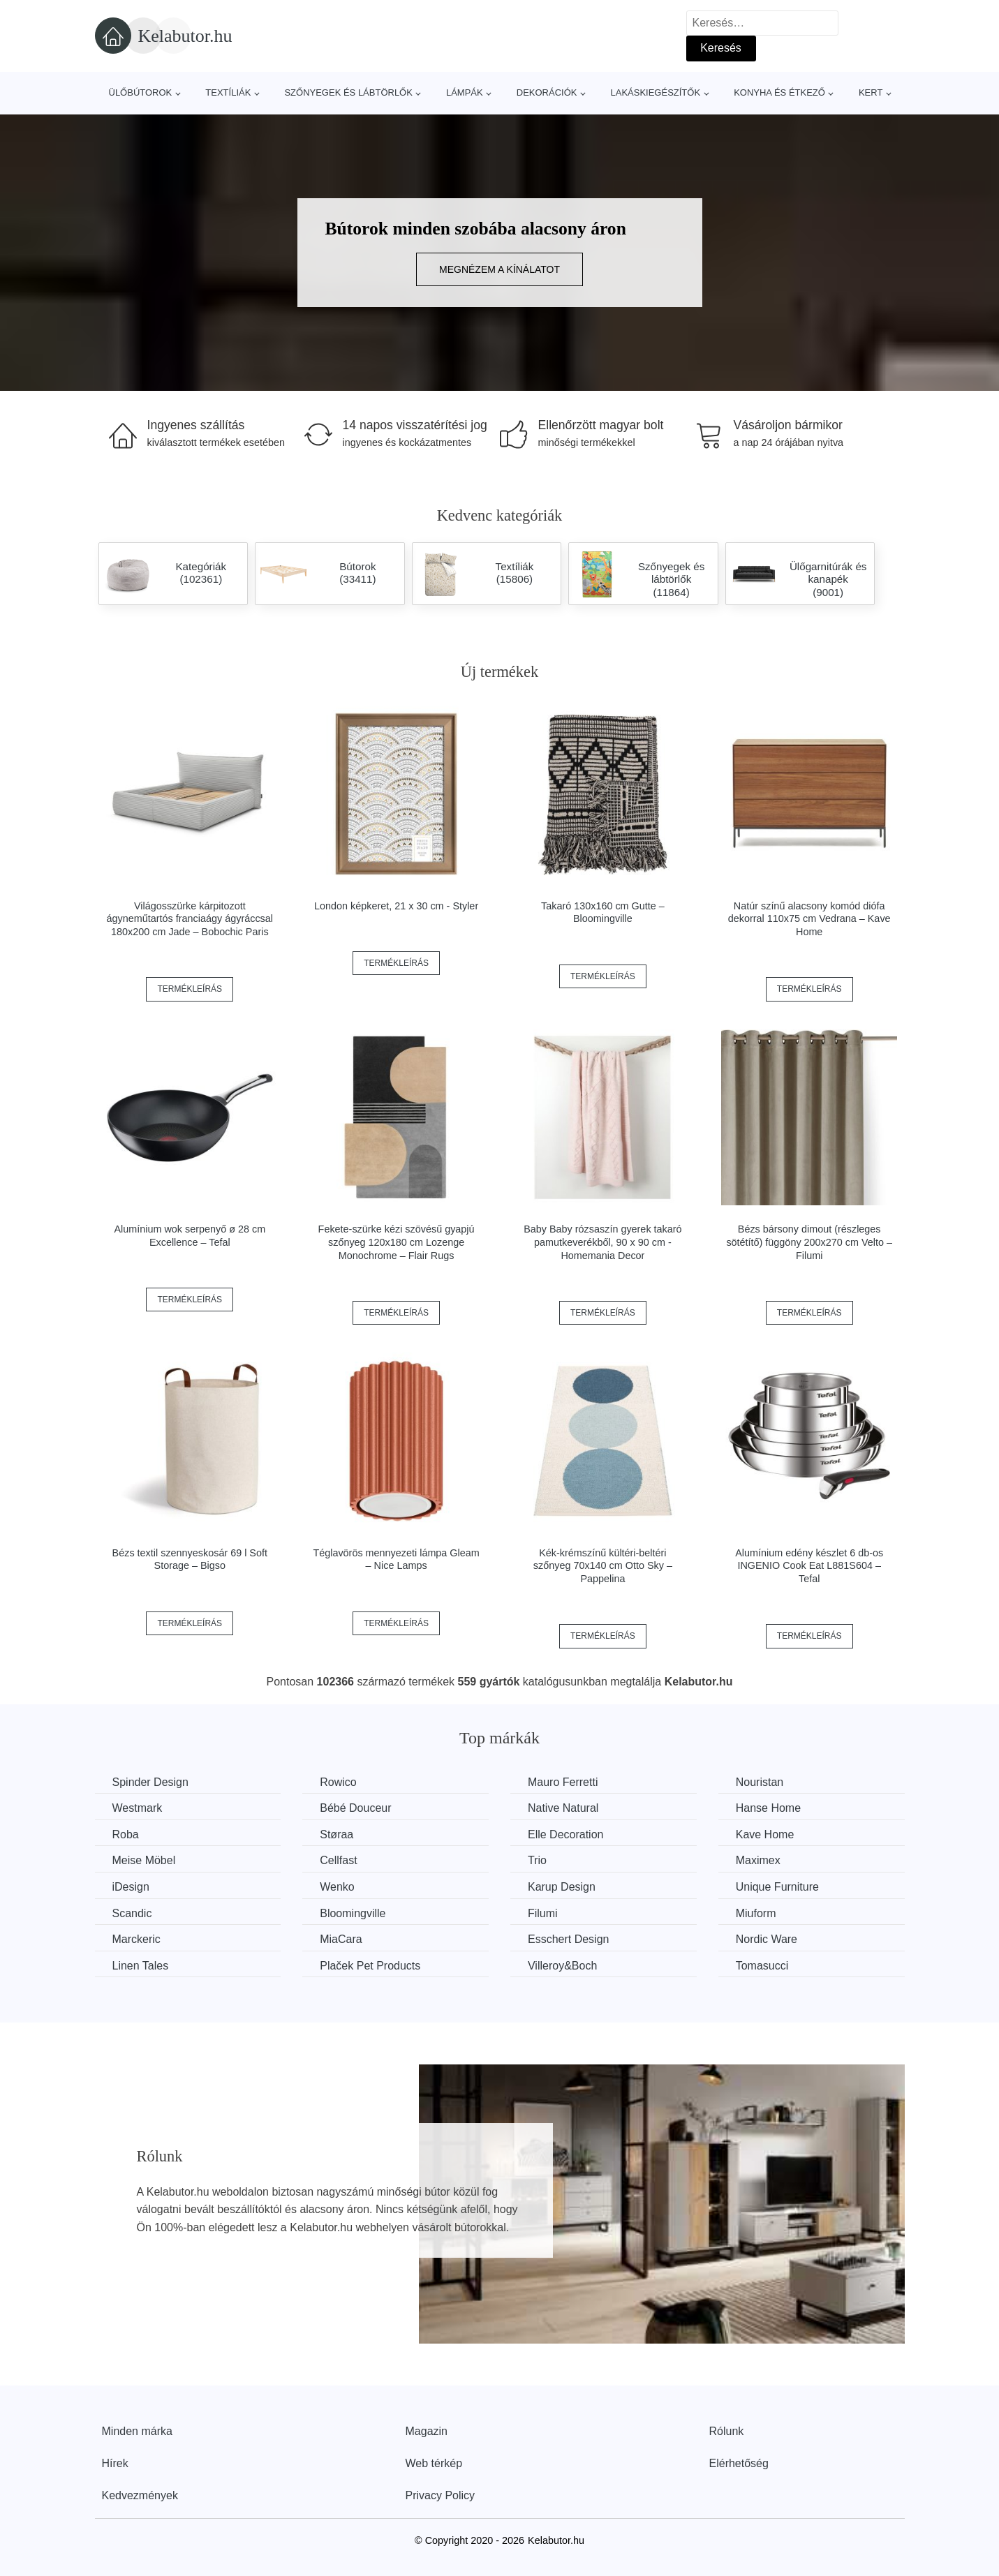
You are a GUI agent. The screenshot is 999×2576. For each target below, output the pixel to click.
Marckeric (136, 1939)
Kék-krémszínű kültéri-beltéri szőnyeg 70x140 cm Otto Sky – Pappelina (602, 1565)
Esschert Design (568, 1939)
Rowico (338, 1782)
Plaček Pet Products (370, 1966)
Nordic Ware (766, 1939)
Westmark (137, 1808)
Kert (870, 92)
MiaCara (341, 1939)
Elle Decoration (566, 1834)
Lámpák (464, 92)
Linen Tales (140, 1966)
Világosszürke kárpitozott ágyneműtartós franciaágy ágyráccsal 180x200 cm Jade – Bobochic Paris (190, 918)
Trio (537, 1860)
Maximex (758, 1860)
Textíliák (228, 92)
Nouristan (759, 1782)
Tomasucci (762, 1966)
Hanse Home (768, 1808)
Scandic (132, 1913)
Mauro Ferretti (563, 1782)
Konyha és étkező (779, 92)
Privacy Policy (440, 2495)
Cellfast (338, 1860)
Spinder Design (150, 1782)
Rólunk (726, 2431)
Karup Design (561, 1887)
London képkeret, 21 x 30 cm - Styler (396, 905)
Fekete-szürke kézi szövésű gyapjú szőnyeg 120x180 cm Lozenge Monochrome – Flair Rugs (396, 1241)
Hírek (115, 2463)
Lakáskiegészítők (655, 92)
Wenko (337, 1887)
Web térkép (434, 2463)
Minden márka (137, 2431)
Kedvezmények (140, 2495)
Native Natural (563, 1808)
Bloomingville (352, 1913)
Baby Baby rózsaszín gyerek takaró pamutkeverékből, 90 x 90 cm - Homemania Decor (602, 1241)
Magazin (426, 2431)
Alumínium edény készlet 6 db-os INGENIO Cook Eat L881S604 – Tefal (809, 1565)
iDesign (130, 1887)
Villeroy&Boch (562, 1966)
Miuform (756, 1913)
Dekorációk (547, 92)
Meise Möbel (144, 1860)
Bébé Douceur (355, 1808)
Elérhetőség (739, 2463)
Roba (125, 1834)
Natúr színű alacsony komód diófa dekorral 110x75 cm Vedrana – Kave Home (809, 918)
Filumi (543, 1913)
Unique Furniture (777, 1887)
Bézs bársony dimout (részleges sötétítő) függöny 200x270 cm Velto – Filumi (809, 1241)
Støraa (336, 1834)
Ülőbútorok (140, 92)
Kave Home (765, 1834)
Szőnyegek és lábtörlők (348, 92)
